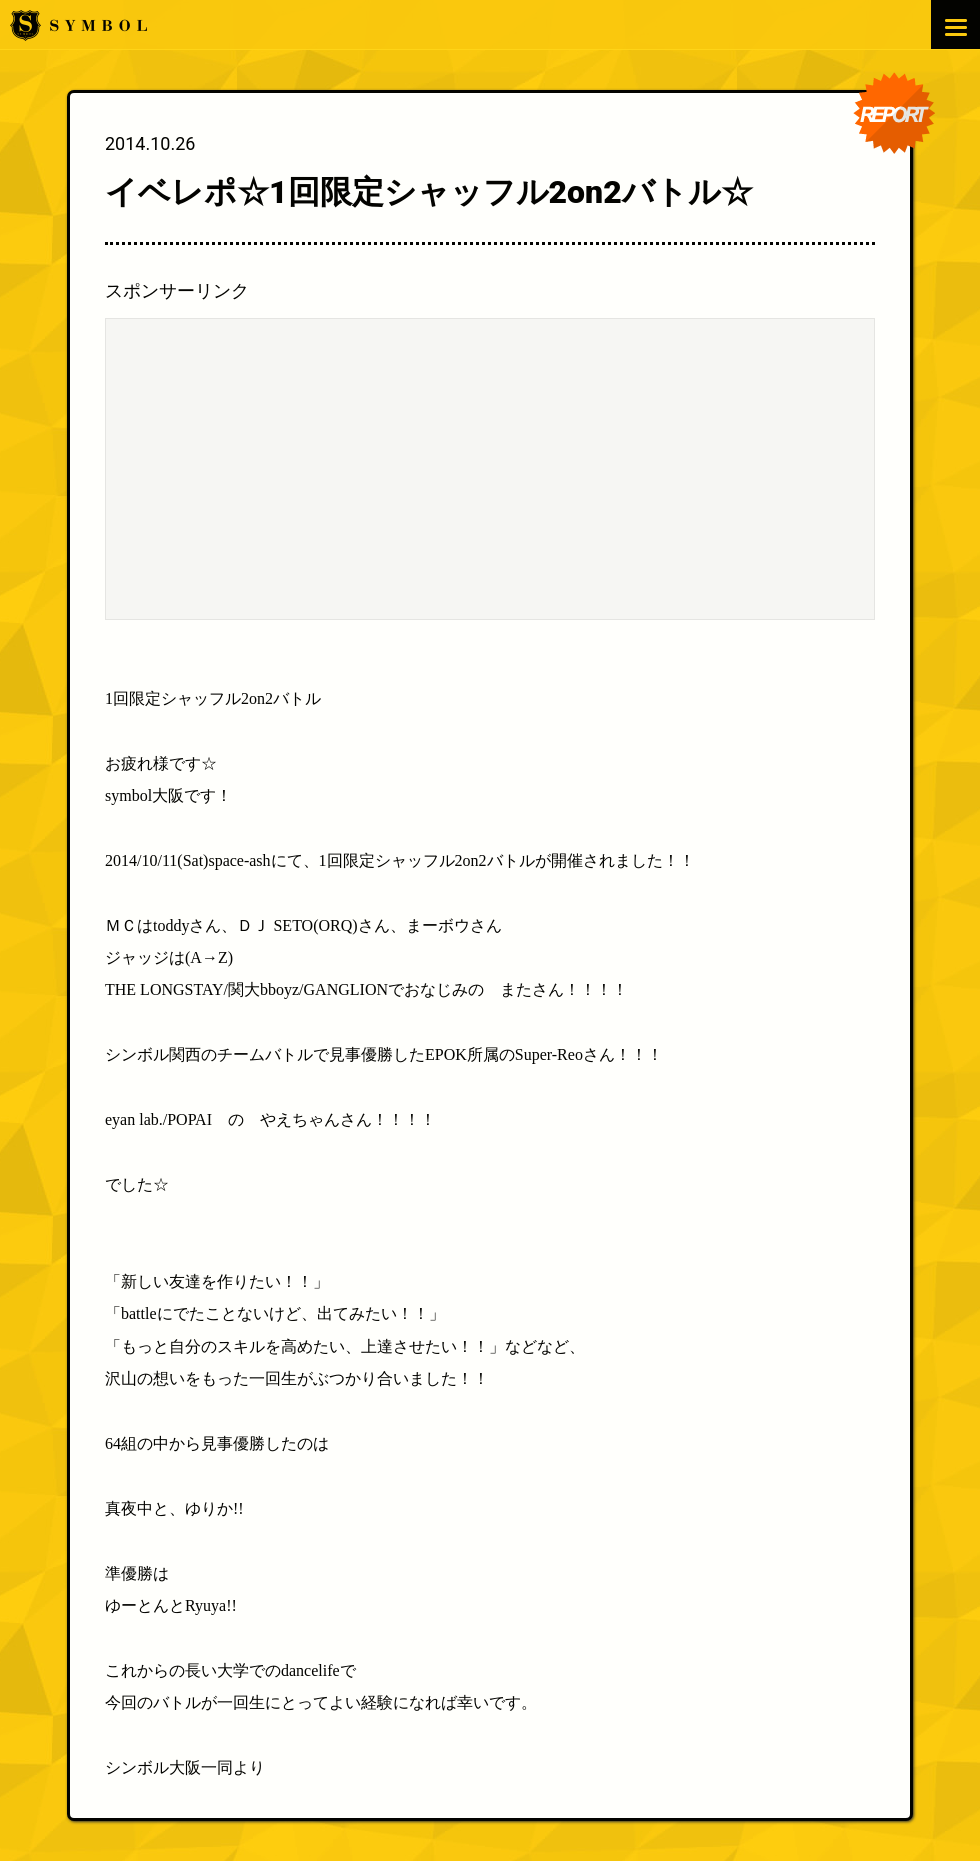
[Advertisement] (490, 469)
